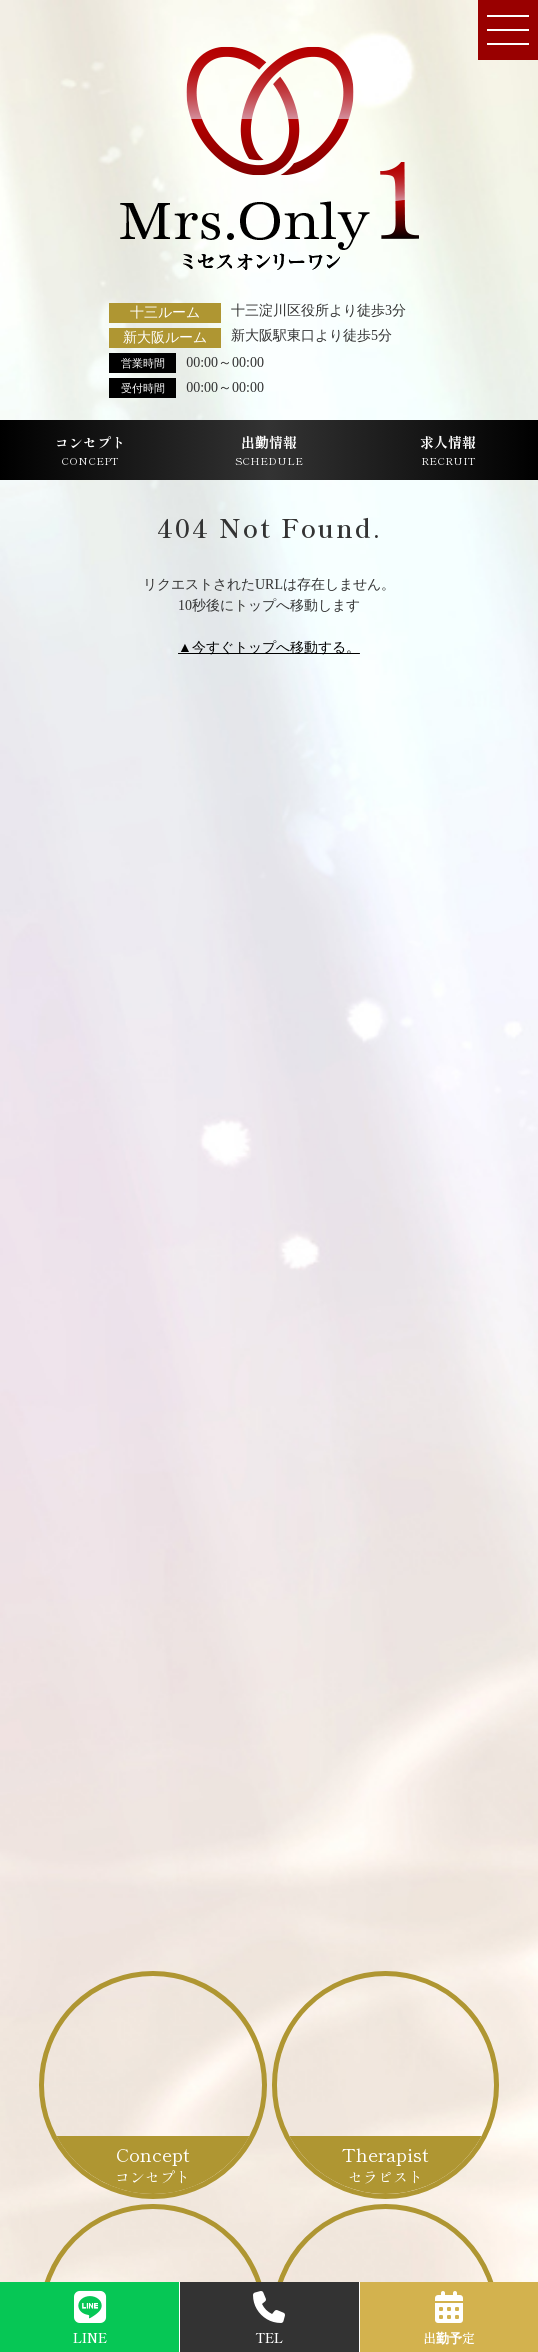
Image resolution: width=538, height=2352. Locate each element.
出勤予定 (449, 2319)
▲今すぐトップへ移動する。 (269, 647)
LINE (90, 2319)
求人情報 (448, 450)
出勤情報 (269, 450)
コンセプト (90, 450)
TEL (269, 2319)
